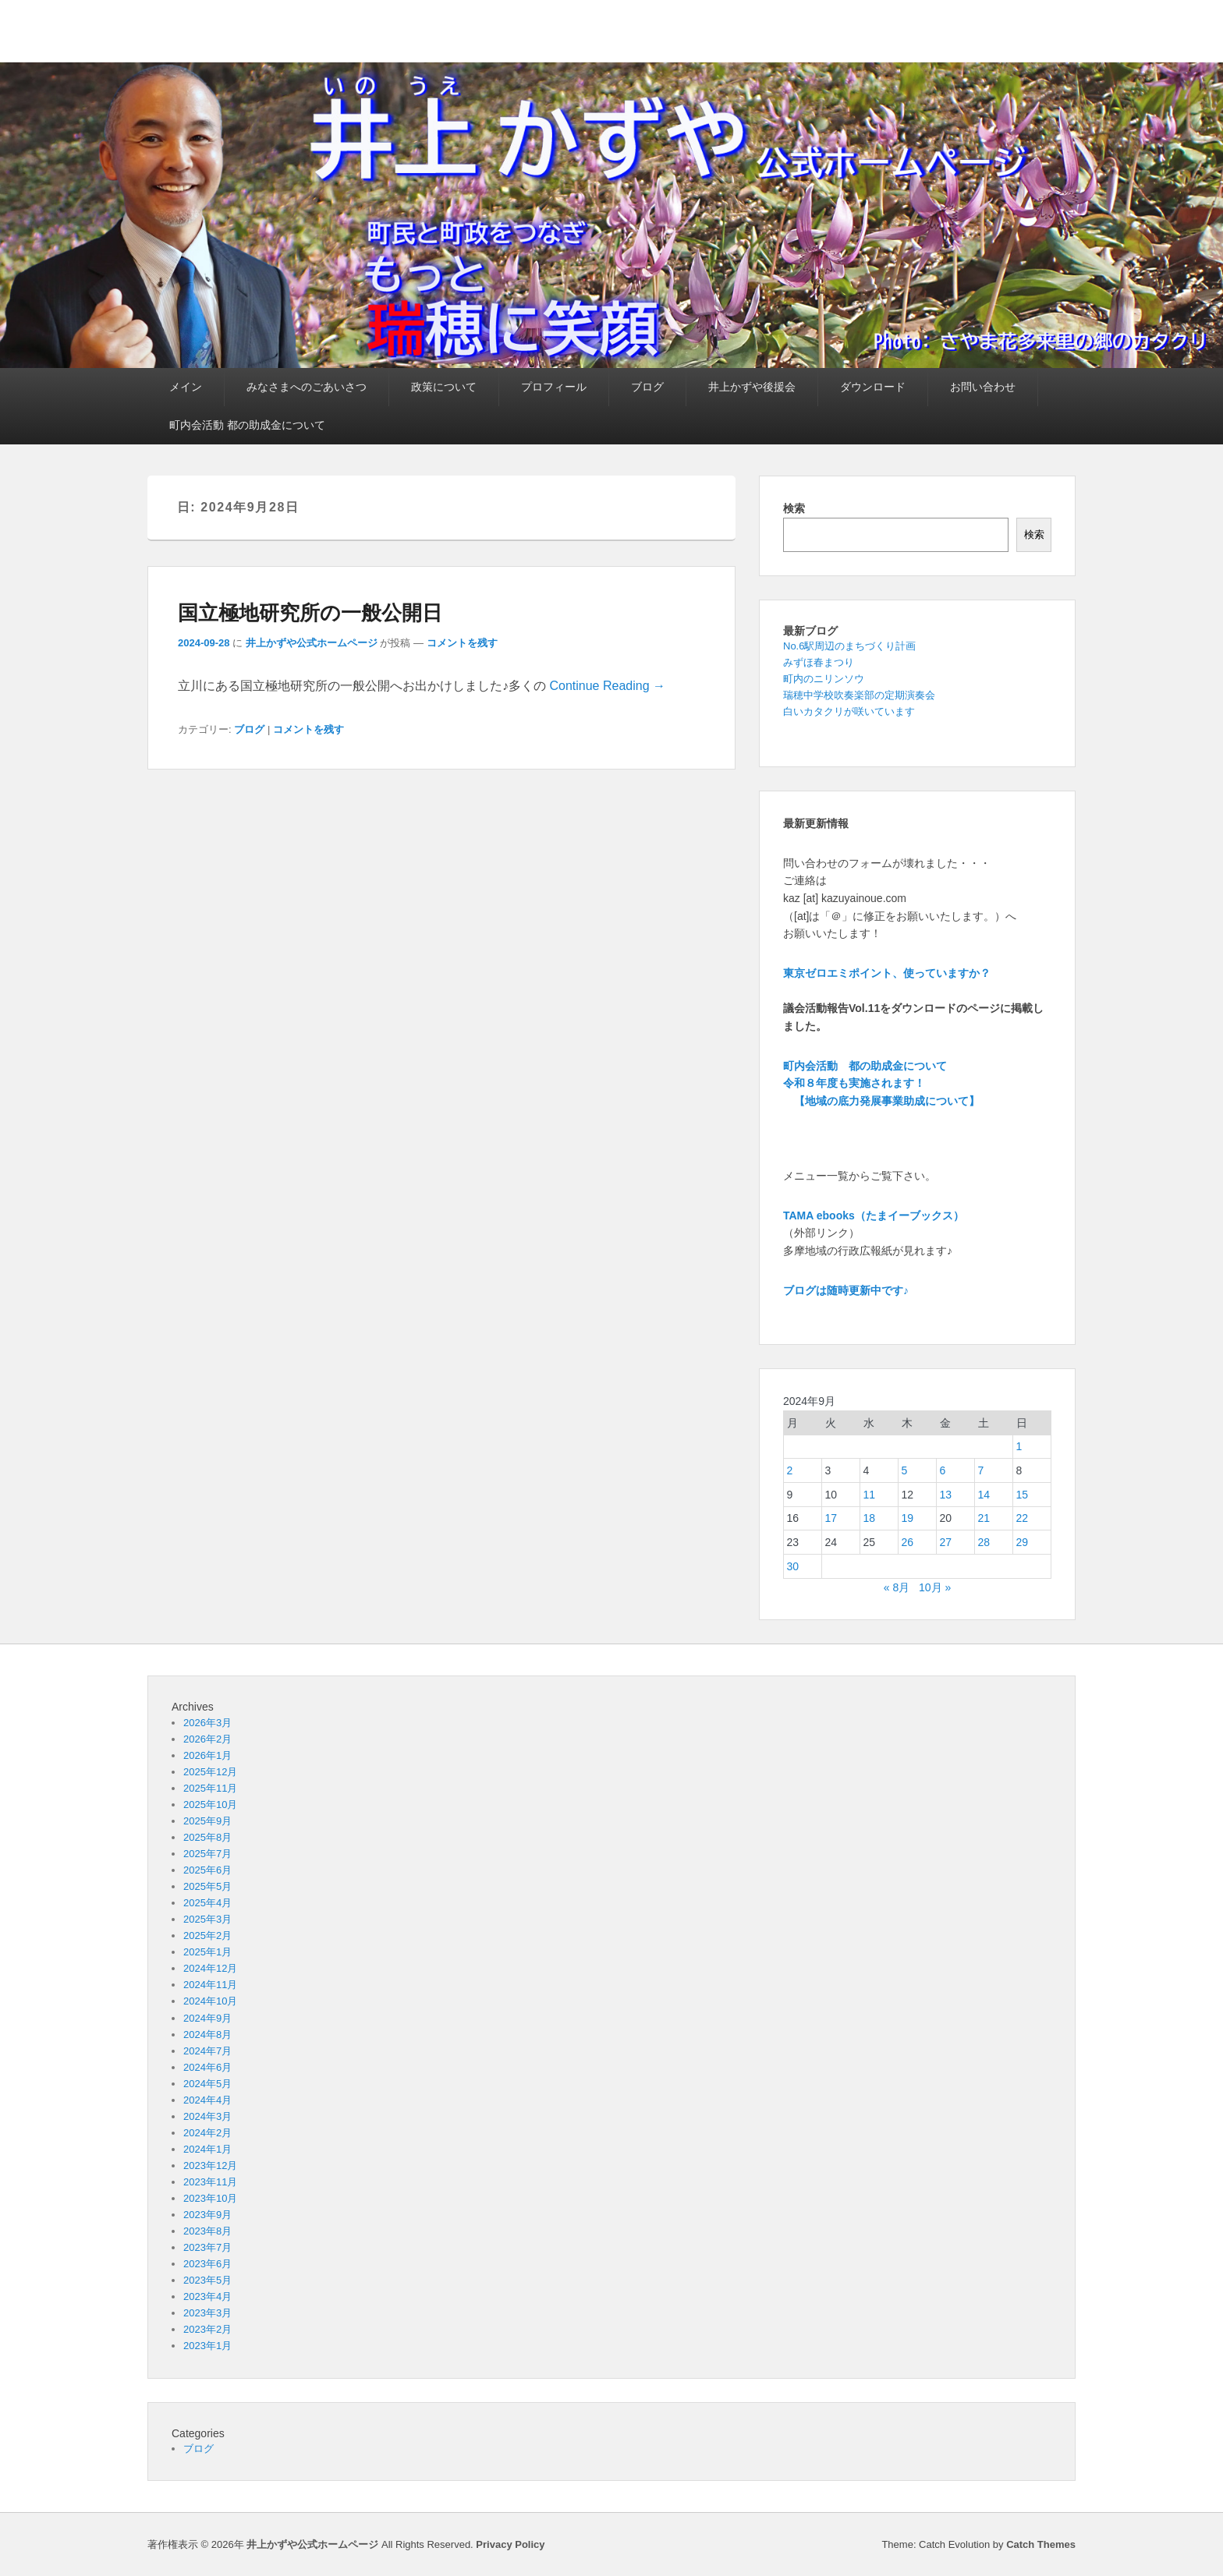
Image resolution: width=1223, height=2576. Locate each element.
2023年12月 (210, 2165)
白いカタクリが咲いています (849, 711)
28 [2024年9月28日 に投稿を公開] (984, 1542)
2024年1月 (207, 2149)
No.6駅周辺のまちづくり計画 (849, 646)
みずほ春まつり (818, 662)
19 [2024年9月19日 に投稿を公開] (908, 1518)
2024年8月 (207, 2034)
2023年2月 (207, 2329)
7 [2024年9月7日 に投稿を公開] (981, 1470)
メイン (185, 386)
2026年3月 (207, 1723)
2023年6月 (207, 2264)
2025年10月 (210, 1804)
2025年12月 (210, 1772)
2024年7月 (207, 2051)
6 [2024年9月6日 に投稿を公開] (943, 1470)
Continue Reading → (607, 685)
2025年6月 (207, 1870)
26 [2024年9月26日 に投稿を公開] (908, 1542)
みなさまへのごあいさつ (306, 386)
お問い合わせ (983, 386)
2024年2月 (207, 2133)
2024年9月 (207, 2018)
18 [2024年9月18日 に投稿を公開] (869, 1518)
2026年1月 (207, 1755)
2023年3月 (207, 2313)
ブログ (647, 386)
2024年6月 (207, 2067)
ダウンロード (873, 386)
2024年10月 (210, 2001)
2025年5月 (207, 1886)
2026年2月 (207, 1739)
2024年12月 (210, 1968)
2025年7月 (207, 1853)
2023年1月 (207, 2345)
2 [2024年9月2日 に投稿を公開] (790, 1470)
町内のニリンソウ (823, 679)
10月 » (935, 1587)
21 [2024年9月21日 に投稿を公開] (984, 1518)
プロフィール (554, 386)
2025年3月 (207, 1919)
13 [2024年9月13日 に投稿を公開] (946, 1494)
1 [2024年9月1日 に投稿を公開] (1019, 1446)
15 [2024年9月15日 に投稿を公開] (1022, 1494)
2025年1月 (207, 1952)
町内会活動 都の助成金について (247, 425)
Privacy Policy (510, 2544)
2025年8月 (207, 1837)
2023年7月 (207, 2247)
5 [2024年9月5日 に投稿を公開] (905, 1470)
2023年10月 (210, 2198)
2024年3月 (207, 2116)
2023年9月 (207, 2214)
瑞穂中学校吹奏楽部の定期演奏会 (859, 695)
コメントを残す (462, 643)
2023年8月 (207, 2231)
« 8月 (896, 1587)
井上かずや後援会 (752, 386)
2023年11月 (210, 2182)
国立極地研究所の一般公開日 (310, 613)
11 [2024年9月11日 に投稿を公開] (869, 1494)
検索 (794, 508)
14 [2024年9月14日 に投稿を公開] (984, 1494)
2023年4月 (207, 2296)
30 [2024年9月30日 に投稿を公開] (793, 1566)
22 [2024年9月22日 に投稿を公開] (1022, 1518)
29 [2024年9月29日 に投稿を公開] (1022, 1542)
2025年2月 (207, 1935)
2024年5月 (207, 2083)
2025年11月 (210, 1788)
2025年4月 (207, 1903)
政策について (444, 386)
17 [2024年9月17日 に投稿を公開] (831, 1518)
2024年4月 (207, 2100)
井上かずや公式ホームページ (312, 643)
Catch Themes (1041, 2544)
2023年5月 (207, 2280)
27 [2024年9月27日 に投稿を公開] (946, 1542)
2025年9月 (207, 1821)
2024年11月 (210, 1984)
